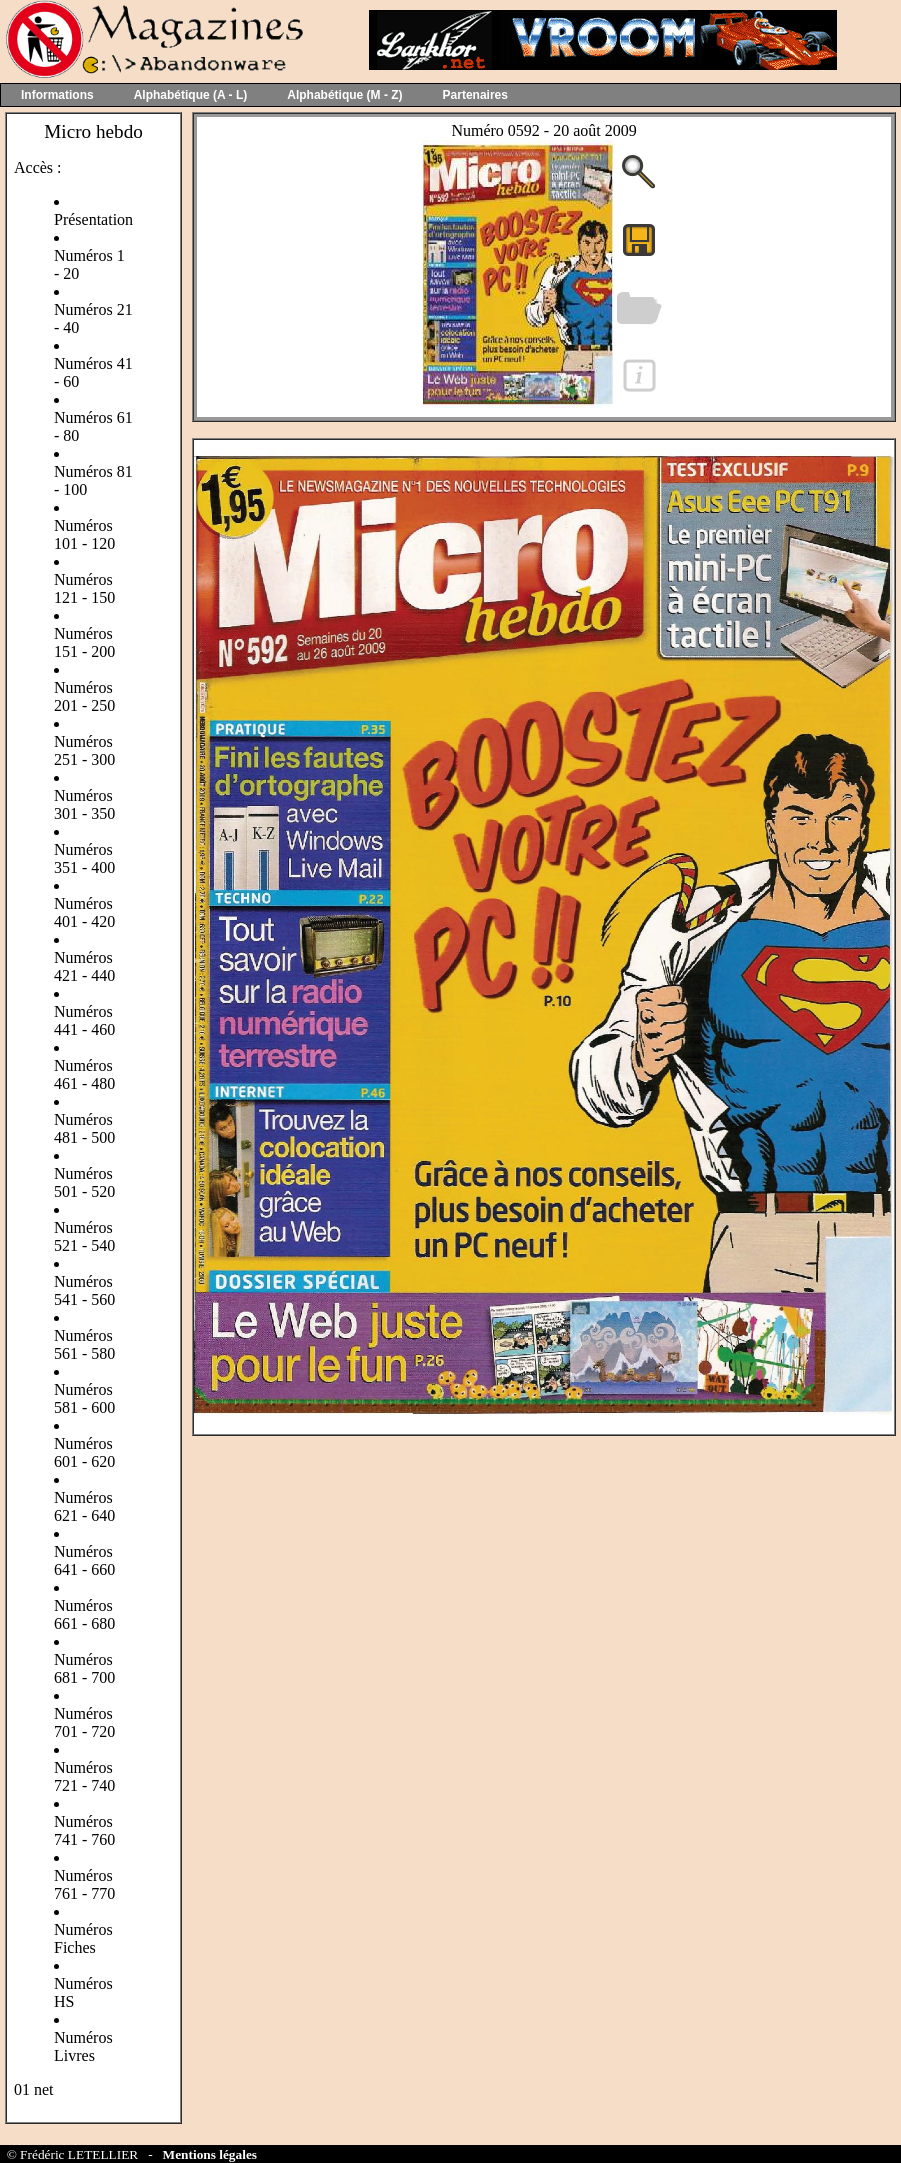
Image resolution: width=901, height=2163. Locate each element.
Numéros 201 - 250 (84, 696)
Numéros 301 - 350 (84, 804)
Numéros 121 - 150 (84, 588)
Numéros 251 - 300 (84, 750)
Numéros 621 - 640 (84, 1506)
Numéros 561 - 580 (84, 1344)
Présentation (93, 219)
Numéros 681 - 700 (84, 1668)
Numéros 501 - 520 (84, 1182)
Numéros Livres (83, 2046)
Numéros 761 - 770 (84, 1884)
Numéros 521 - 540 (84, 1236)
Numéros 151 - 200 (84, 642)
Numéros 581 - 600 (84, 1398)
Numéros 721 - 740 (84, 1776)
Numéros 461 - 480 (84, 1074)
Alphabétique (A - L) (191, 95)
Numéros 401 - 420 (84, 912)
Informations (57, 95)
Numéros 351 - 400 (84, 858)
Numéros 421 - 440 (84, 966)
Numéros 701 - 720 (84, 1722)
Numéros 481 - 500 (84, 1128)
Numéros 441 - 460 (84, 1020)
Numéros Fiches (83, 1938)
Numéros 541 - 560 (84, 1290)
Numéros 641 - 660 (84, 1560)
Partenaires (475, 95)
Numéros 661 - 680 (84, 1614)
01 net (34, 2089)
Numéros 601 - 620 (84, 1452)
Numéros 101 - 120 (84, 534)
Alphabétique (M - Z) (344, 95)
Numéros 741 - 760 (84, 1830)
